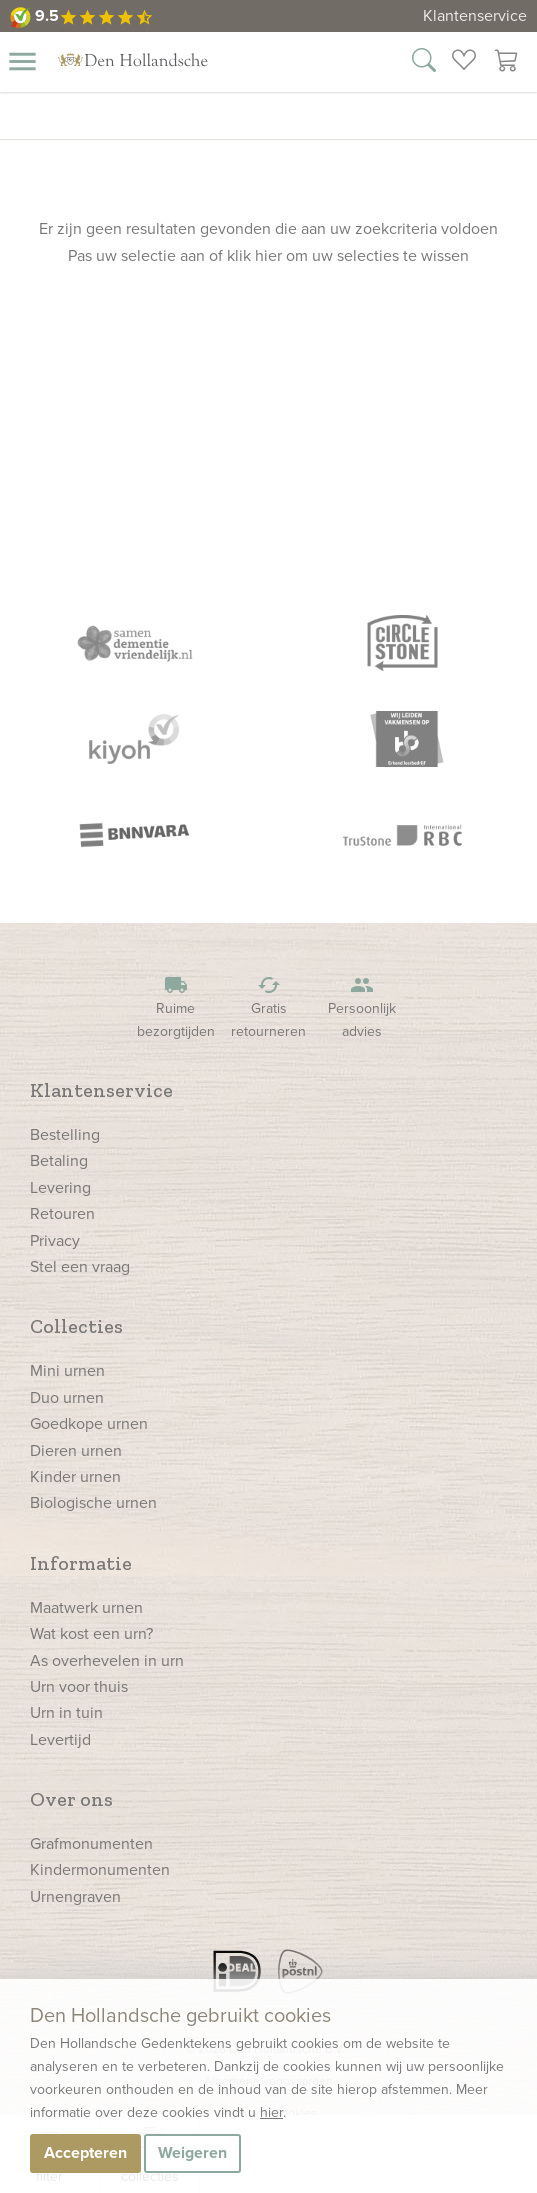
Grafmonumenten (91, 1843)
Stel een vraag (80, 1266)
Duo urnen (67, 1397)
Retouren (62, 1213)
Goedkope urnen (89, 1423)
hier (271, 2112)
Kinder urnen (75, 1476)
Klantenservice (475, 15)
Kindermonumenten (100, 1869)
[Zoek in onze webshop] (424, 63)
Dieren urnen (76, 1450)
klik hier (254, 255)
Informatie (81, 1563)
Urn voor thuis (79, 1686)
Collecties (76, 1326)
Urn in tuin (66, 1712)
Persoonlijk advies (362, 1007)
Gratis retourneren (269, 1007)
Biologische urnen (93, 1502)
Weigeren (192, 2152)
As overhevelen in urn (107, 1660)
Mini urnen (67, 1370)
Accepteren (85, 2152)
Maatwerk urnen (86, 1607)
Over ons (71, 1799)
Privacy (55, 1240)
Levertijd (60, 1739)
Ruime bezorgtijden (176, 1007)
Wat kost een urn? (91, 1633)
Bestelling (65, 1134)
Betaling (59, 1160)
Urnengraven (75, 1896)
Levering (60, 1187)
